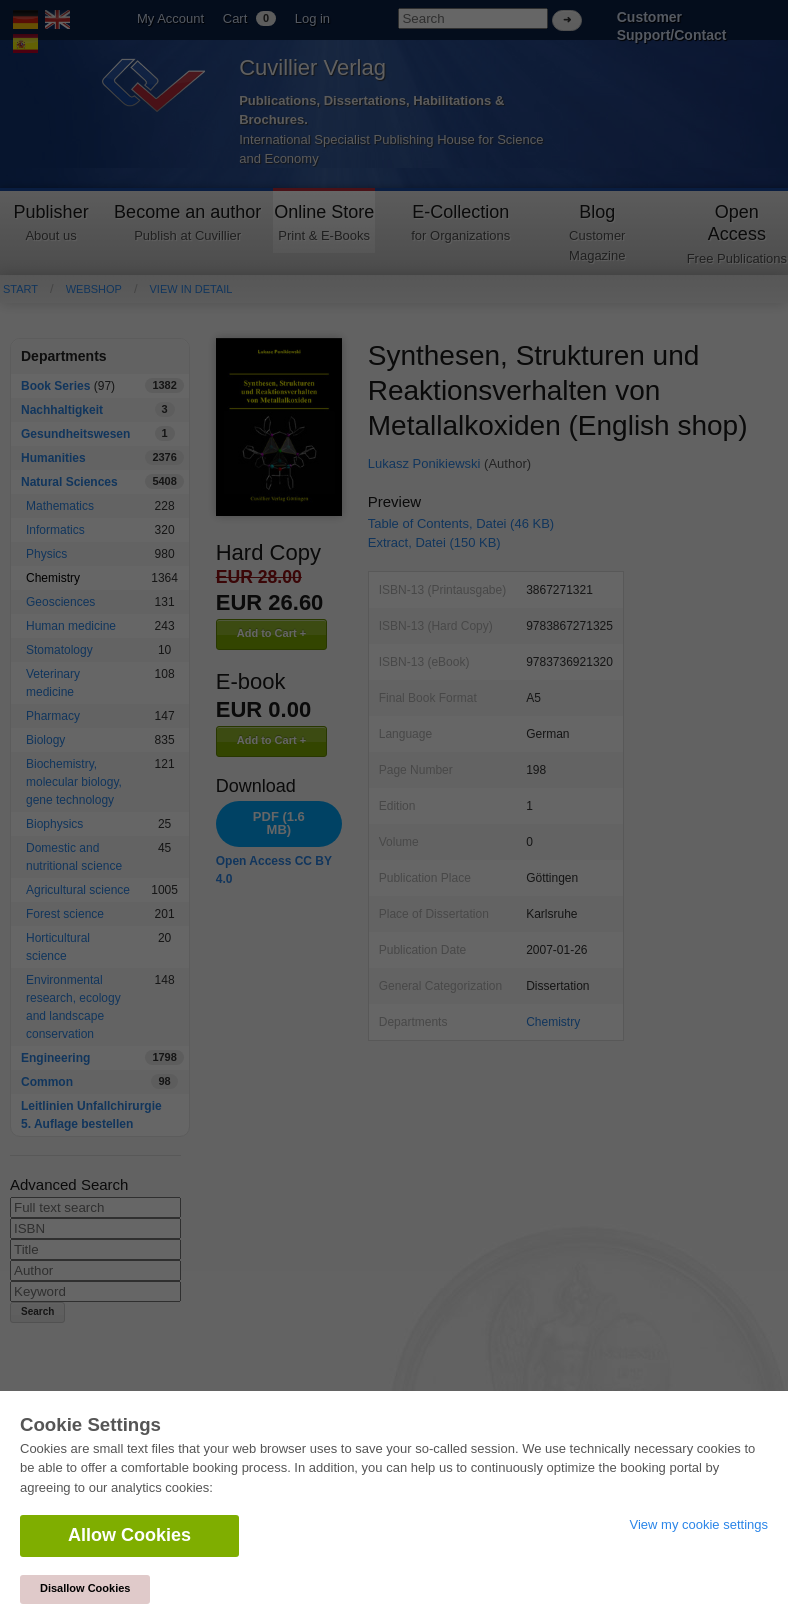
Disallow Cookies (85, 1588)
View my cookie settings (699, 1524)
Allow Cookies (129, 1535)
